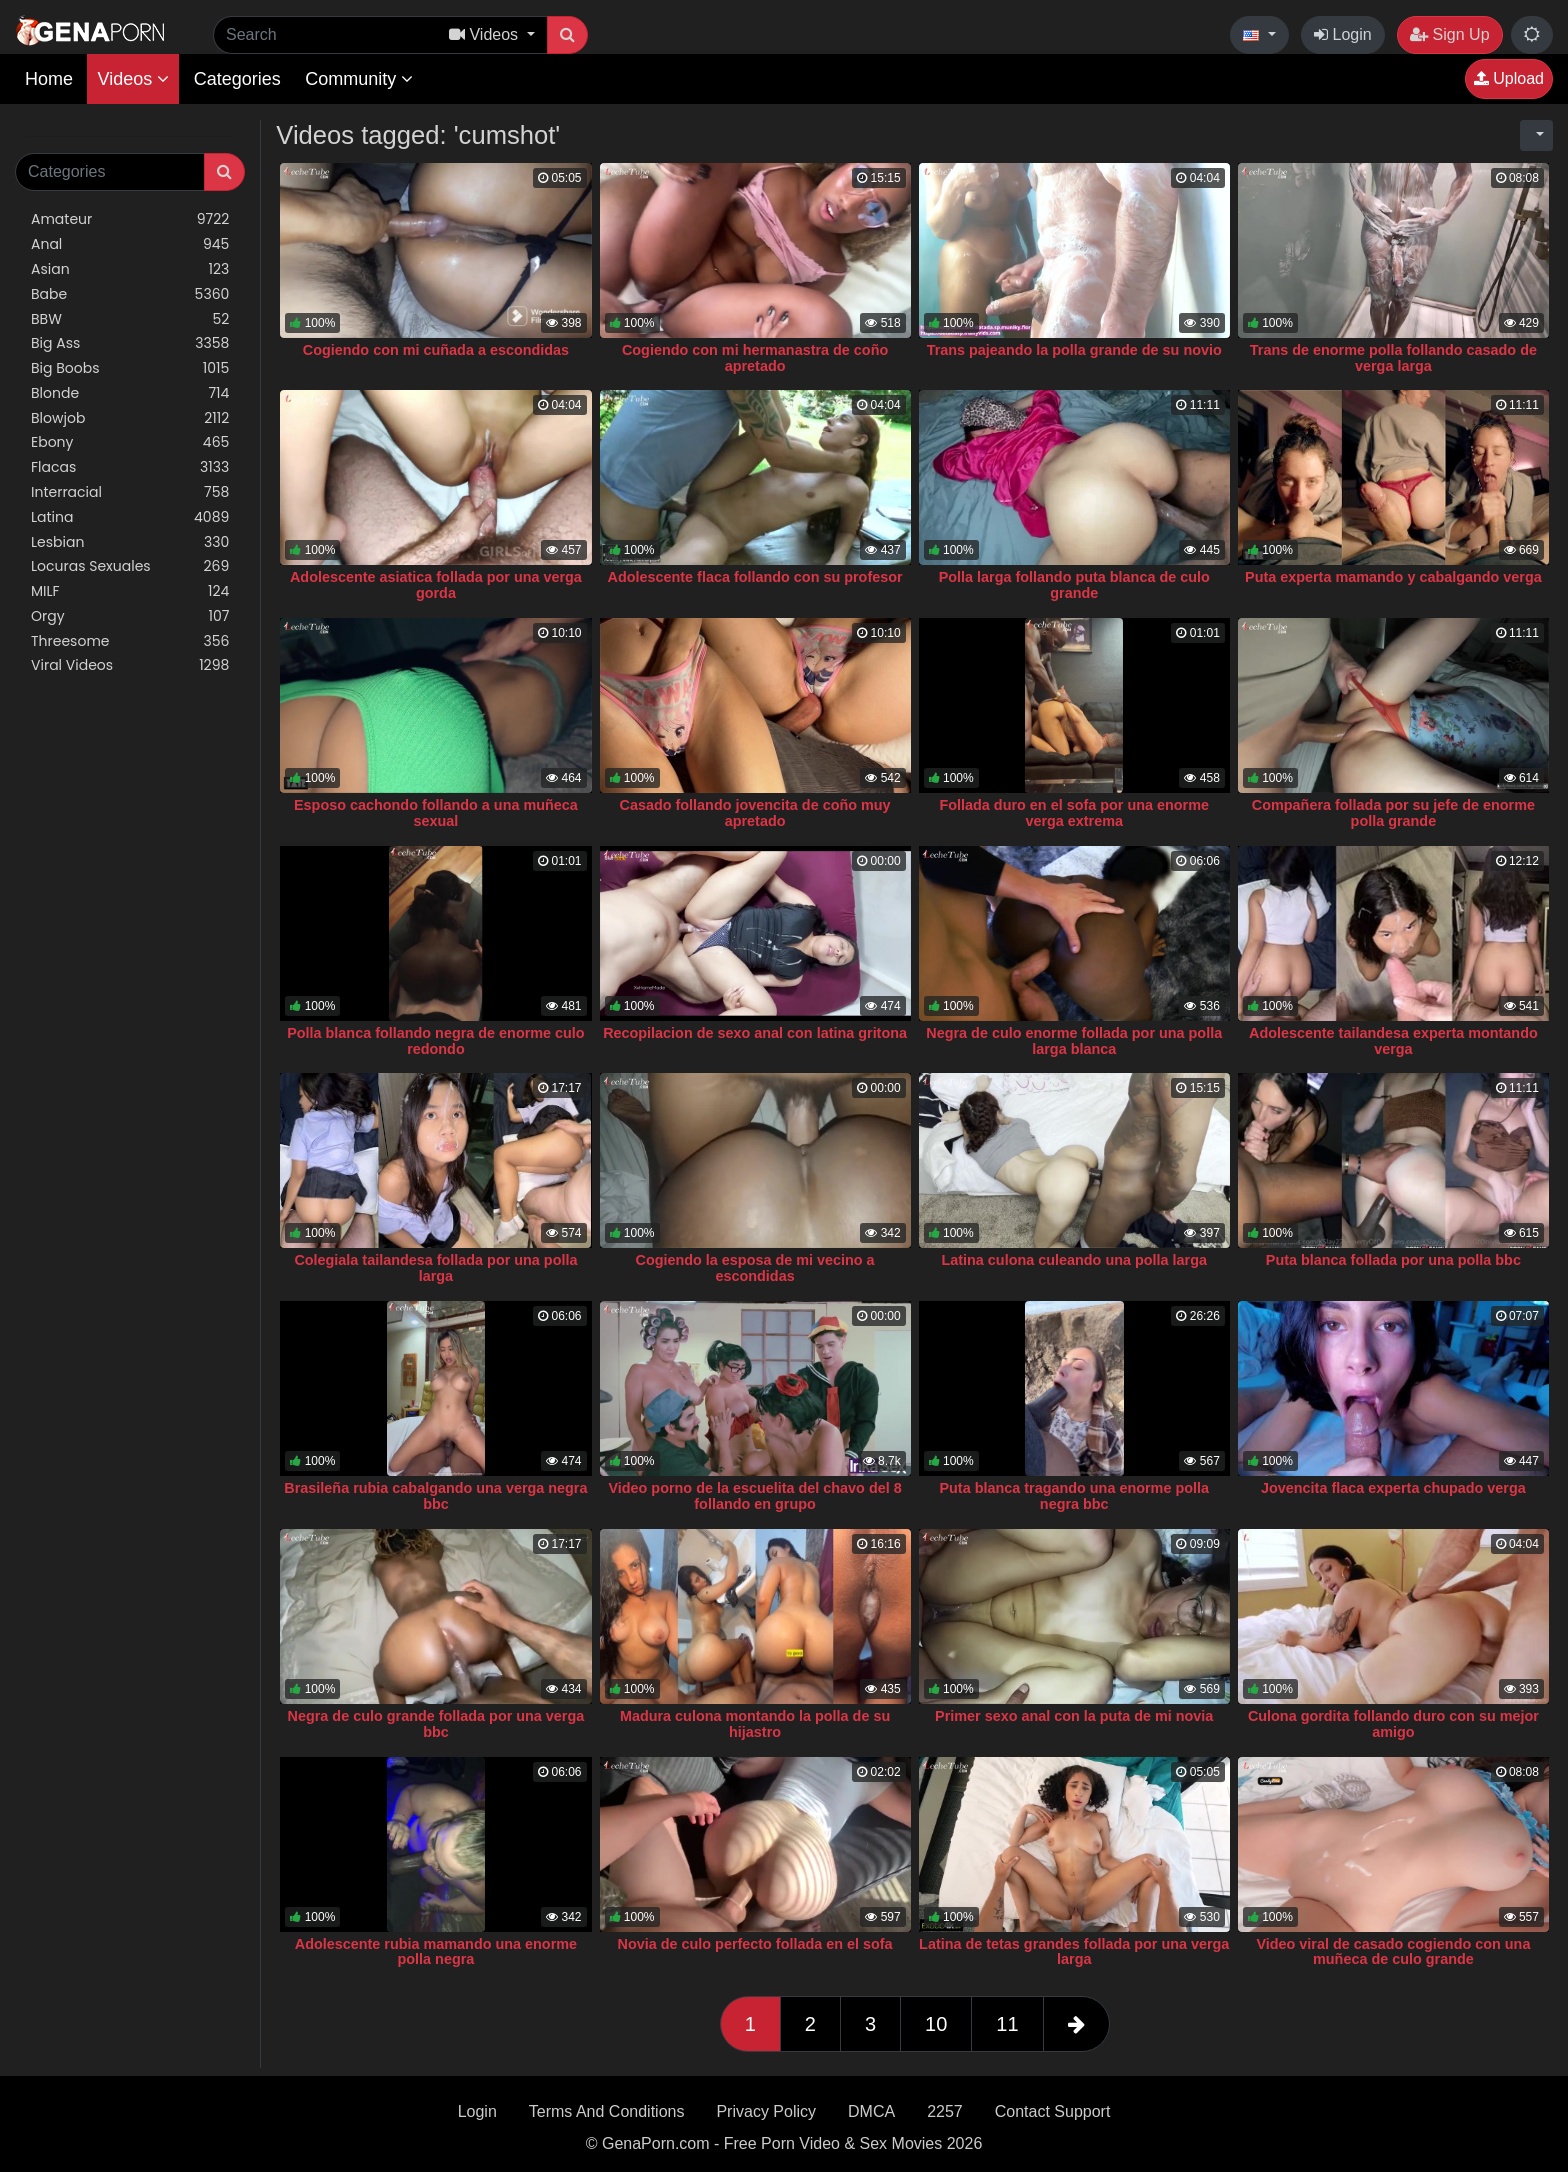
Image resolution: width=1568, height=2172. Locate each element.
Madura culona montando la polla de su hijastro (755, 1724)
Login (1343, 34)
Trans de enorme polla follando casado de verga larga (1393, 358)
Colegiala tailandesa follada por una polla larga (435, 1268)
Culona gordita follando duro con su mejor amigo (1393, 1724)
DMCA (871, 2111)
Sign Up (1449, 34)
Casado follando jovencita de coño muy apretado (755, 813)
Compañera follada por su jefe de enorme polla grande (1393, 813)
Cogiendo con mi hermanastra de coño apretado (755, 358)
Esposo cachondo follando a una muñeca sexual (436, 813)
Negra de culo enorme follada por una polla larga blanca (1074, 1041)
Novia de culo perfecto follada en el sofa (755, 1944)
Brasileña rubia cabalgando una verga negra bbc (435, 1496)
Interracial (130, 492)
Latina (130, 517)
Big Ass (130, 343)
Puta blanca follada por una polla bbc (1393, 1260)
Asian (130, 269)
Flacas (130, 467)
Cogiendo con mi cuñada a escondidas (436, 350)
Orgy (130, 616)
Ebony (130, 442)
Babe (130, 294)
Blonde (130, 393)
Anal (130, 244)
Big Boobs (130, 368)
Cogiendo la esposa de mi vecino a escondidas (755, 1268)
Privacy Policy (766, 2111)
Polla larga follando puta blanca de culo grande (1074, 585)
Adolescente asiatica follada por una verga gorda (436, 585)
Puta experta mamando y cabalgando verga (1393, 577)
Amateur (130, 219)
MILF (130, 591)
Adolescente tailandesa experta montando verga (1393, 1041)
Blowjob (130, 418)
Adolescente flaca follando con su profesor (755, 577)
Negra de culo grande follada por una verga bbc (436, 1724)
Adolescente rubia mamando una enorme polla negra (436, 1952)
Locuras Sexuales (130, 566)
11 (1007, 2024)
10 (936, 2024)
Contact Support (1053, 2111)
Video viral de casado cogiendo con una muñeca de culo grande (1393, 1952)
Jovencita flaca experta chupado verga (1393, 1488)
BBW (130, 319)
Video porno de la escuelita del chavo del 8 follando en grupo (754, 1496)
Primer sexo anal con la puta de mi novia (1074, 1716)
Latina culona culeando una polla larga (1073, 1260)
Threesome (130, 641)
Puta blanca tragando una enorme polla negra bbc (1073, 1496)
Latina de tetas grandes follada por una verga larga (1074, 1952)
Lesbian (130, 542)
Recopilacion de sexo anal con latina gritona (755, 1033)
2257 (945, 2111)
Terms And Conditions (607, 2111)
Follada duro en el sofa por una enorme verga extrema (1074, 813)
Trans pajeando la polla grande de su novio (1074, 350)
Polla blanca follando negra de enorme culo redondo (435, 1041)
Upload (1509, 78)
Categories (237, 79)
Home (49, 79)
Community (359, 79)
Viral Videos (130, 665)
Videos (133, 79)
